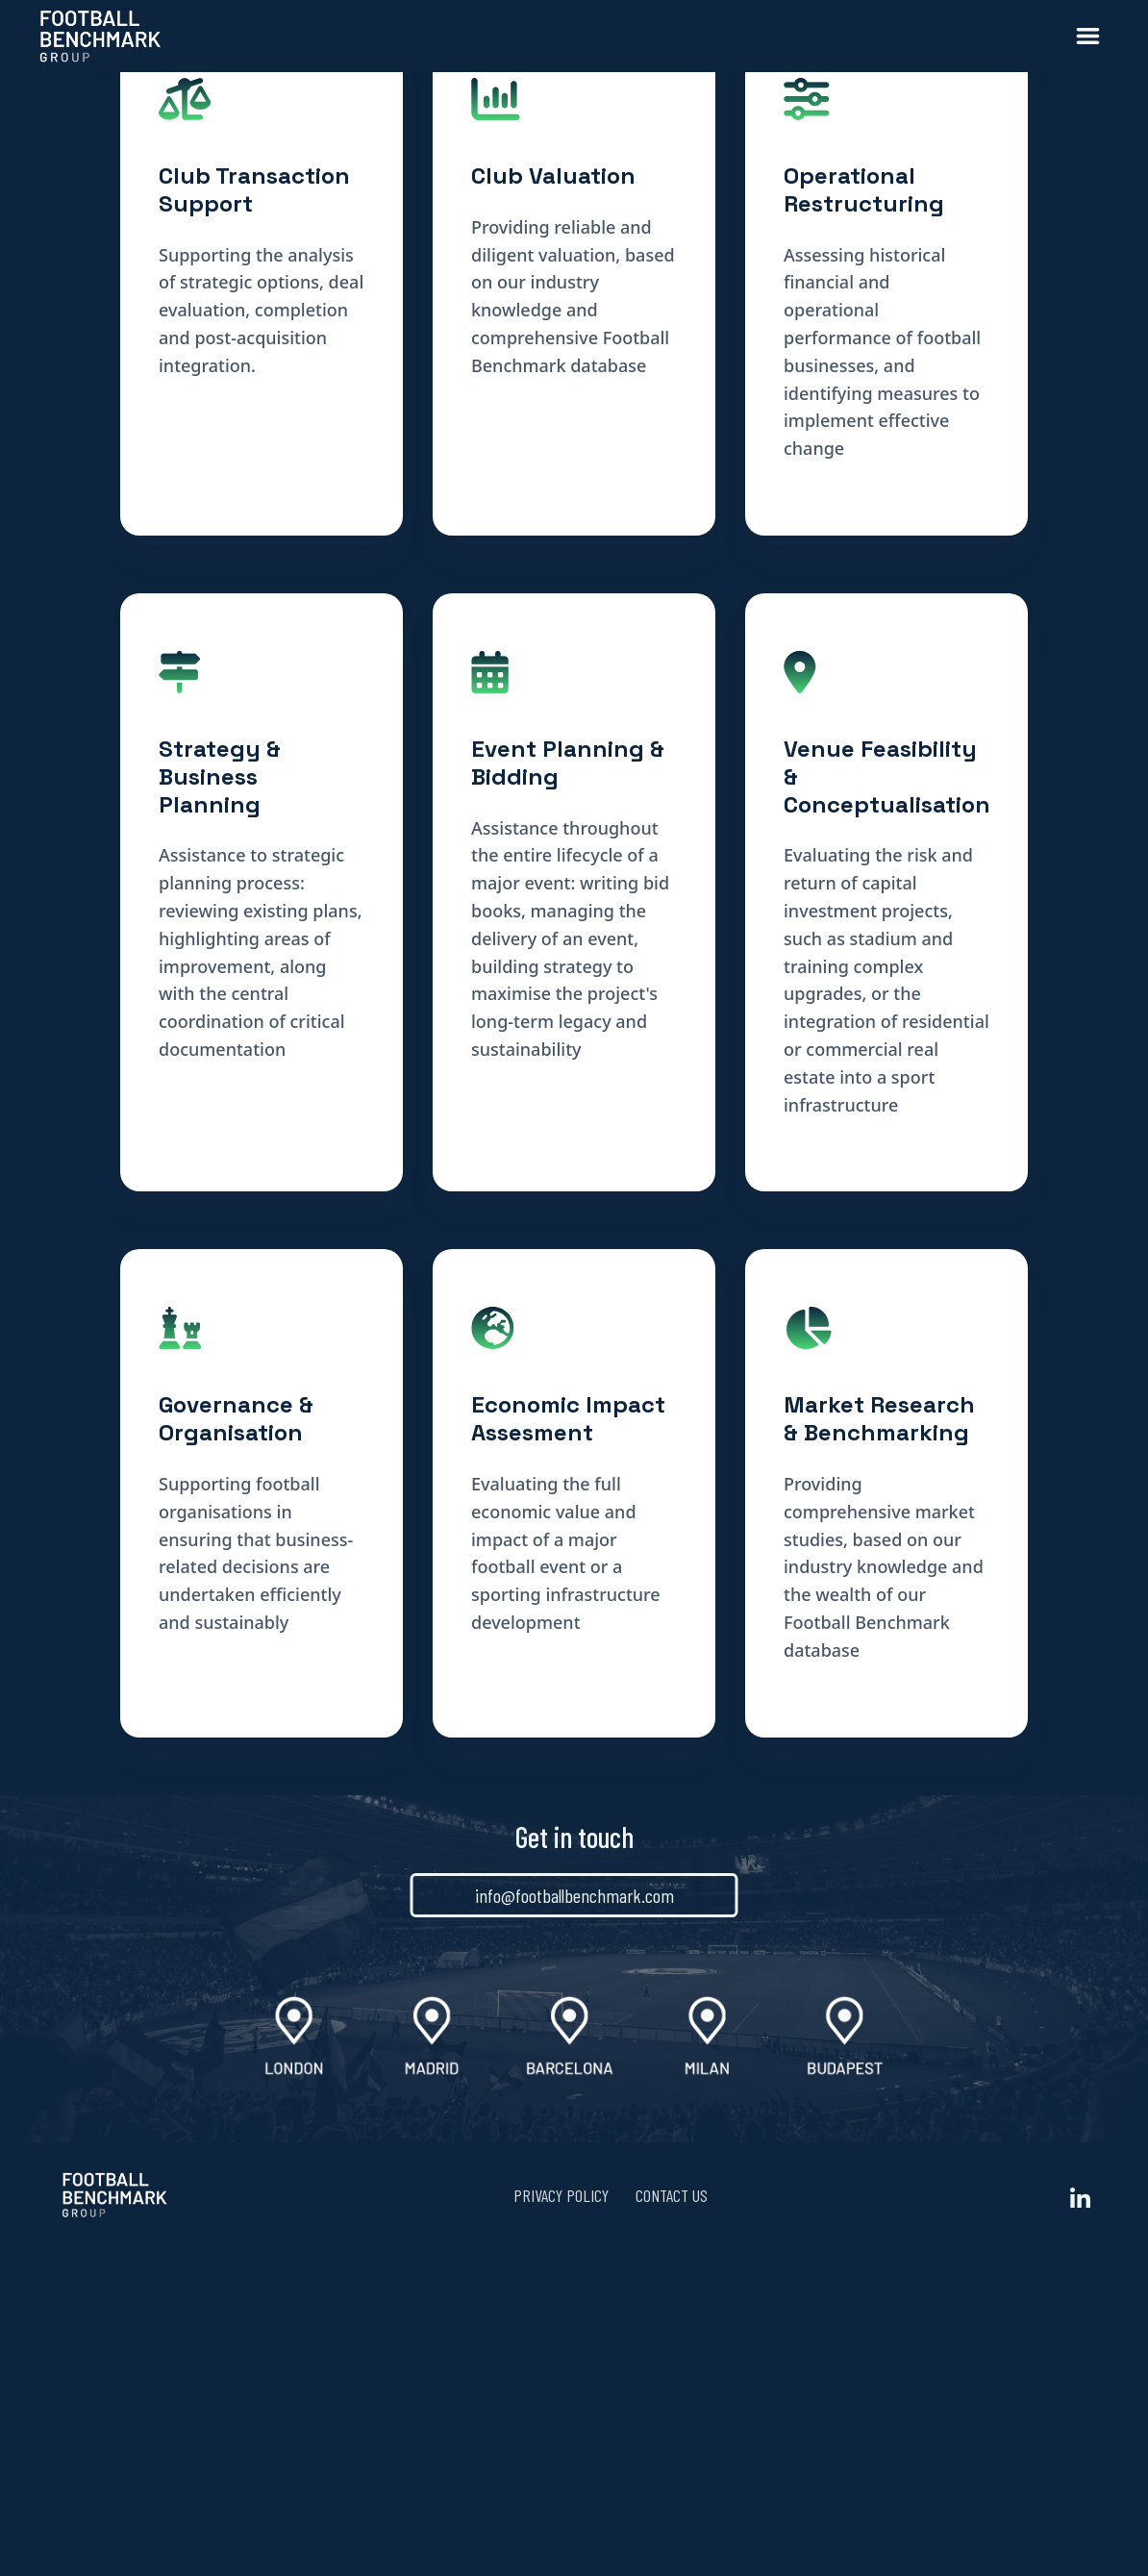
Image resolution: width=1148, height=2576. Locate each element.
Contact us (672, 2523)
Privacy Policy (561, 2523)
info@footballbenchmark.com (574, 2223)
